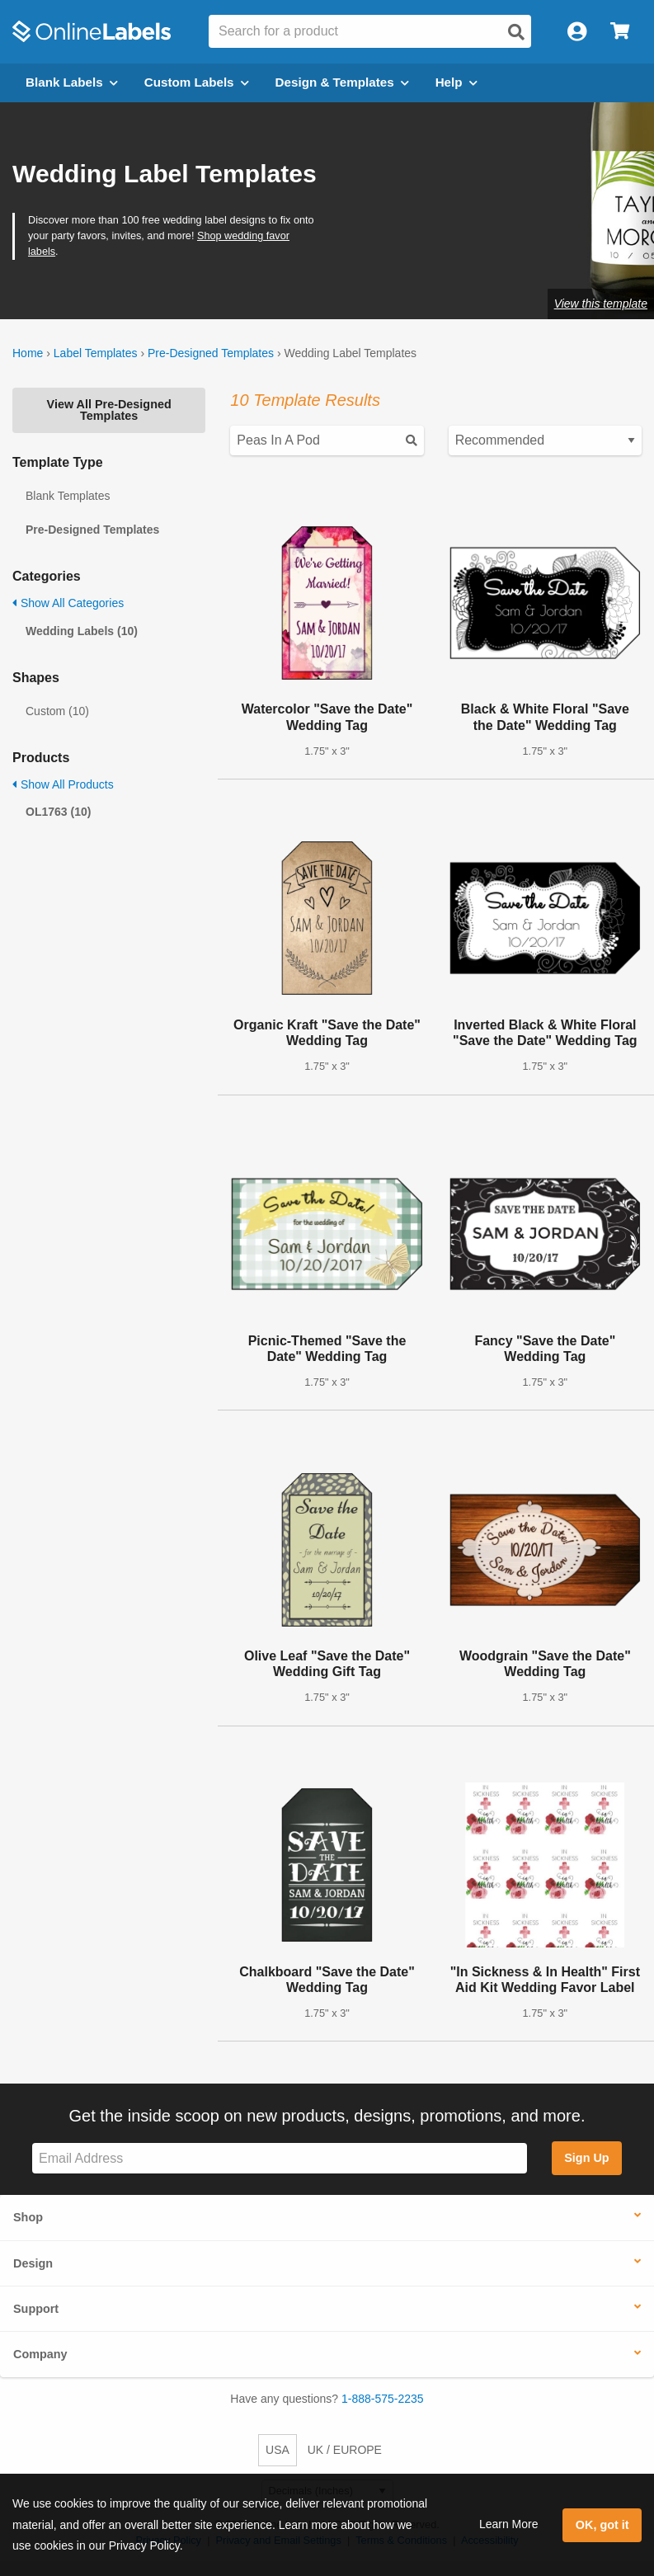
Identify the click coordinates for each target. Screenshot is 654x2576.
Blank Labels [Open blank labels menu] (72, 82)
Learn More (509, 2524)
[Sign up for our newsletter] (279, 2158)
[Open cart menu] (620, 32)
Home (27, 353)
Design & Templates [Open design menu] (342, 82)
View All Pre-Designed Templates (109, 410)
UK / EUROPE (345, 2449)
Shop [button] (28, 2217)
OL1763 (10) (58, 811)
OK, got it (602, 2524)
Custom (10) (57, 711)
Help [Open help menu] (456, 82)
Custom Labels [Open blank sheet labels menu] (196, 82)
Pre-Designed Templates (211, 353)
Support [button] (36, 2308)
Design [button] (33, 2263)
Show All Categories (68, 603)
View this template (600, 303)
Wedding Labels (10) (82, 631)
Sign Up (586, 2157)
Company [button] (40, 2354)
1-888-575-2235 (382, 2398)
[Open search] (516, 32)
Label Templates (96, 353)
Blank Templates (68, 495)
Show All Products (63, 784)
